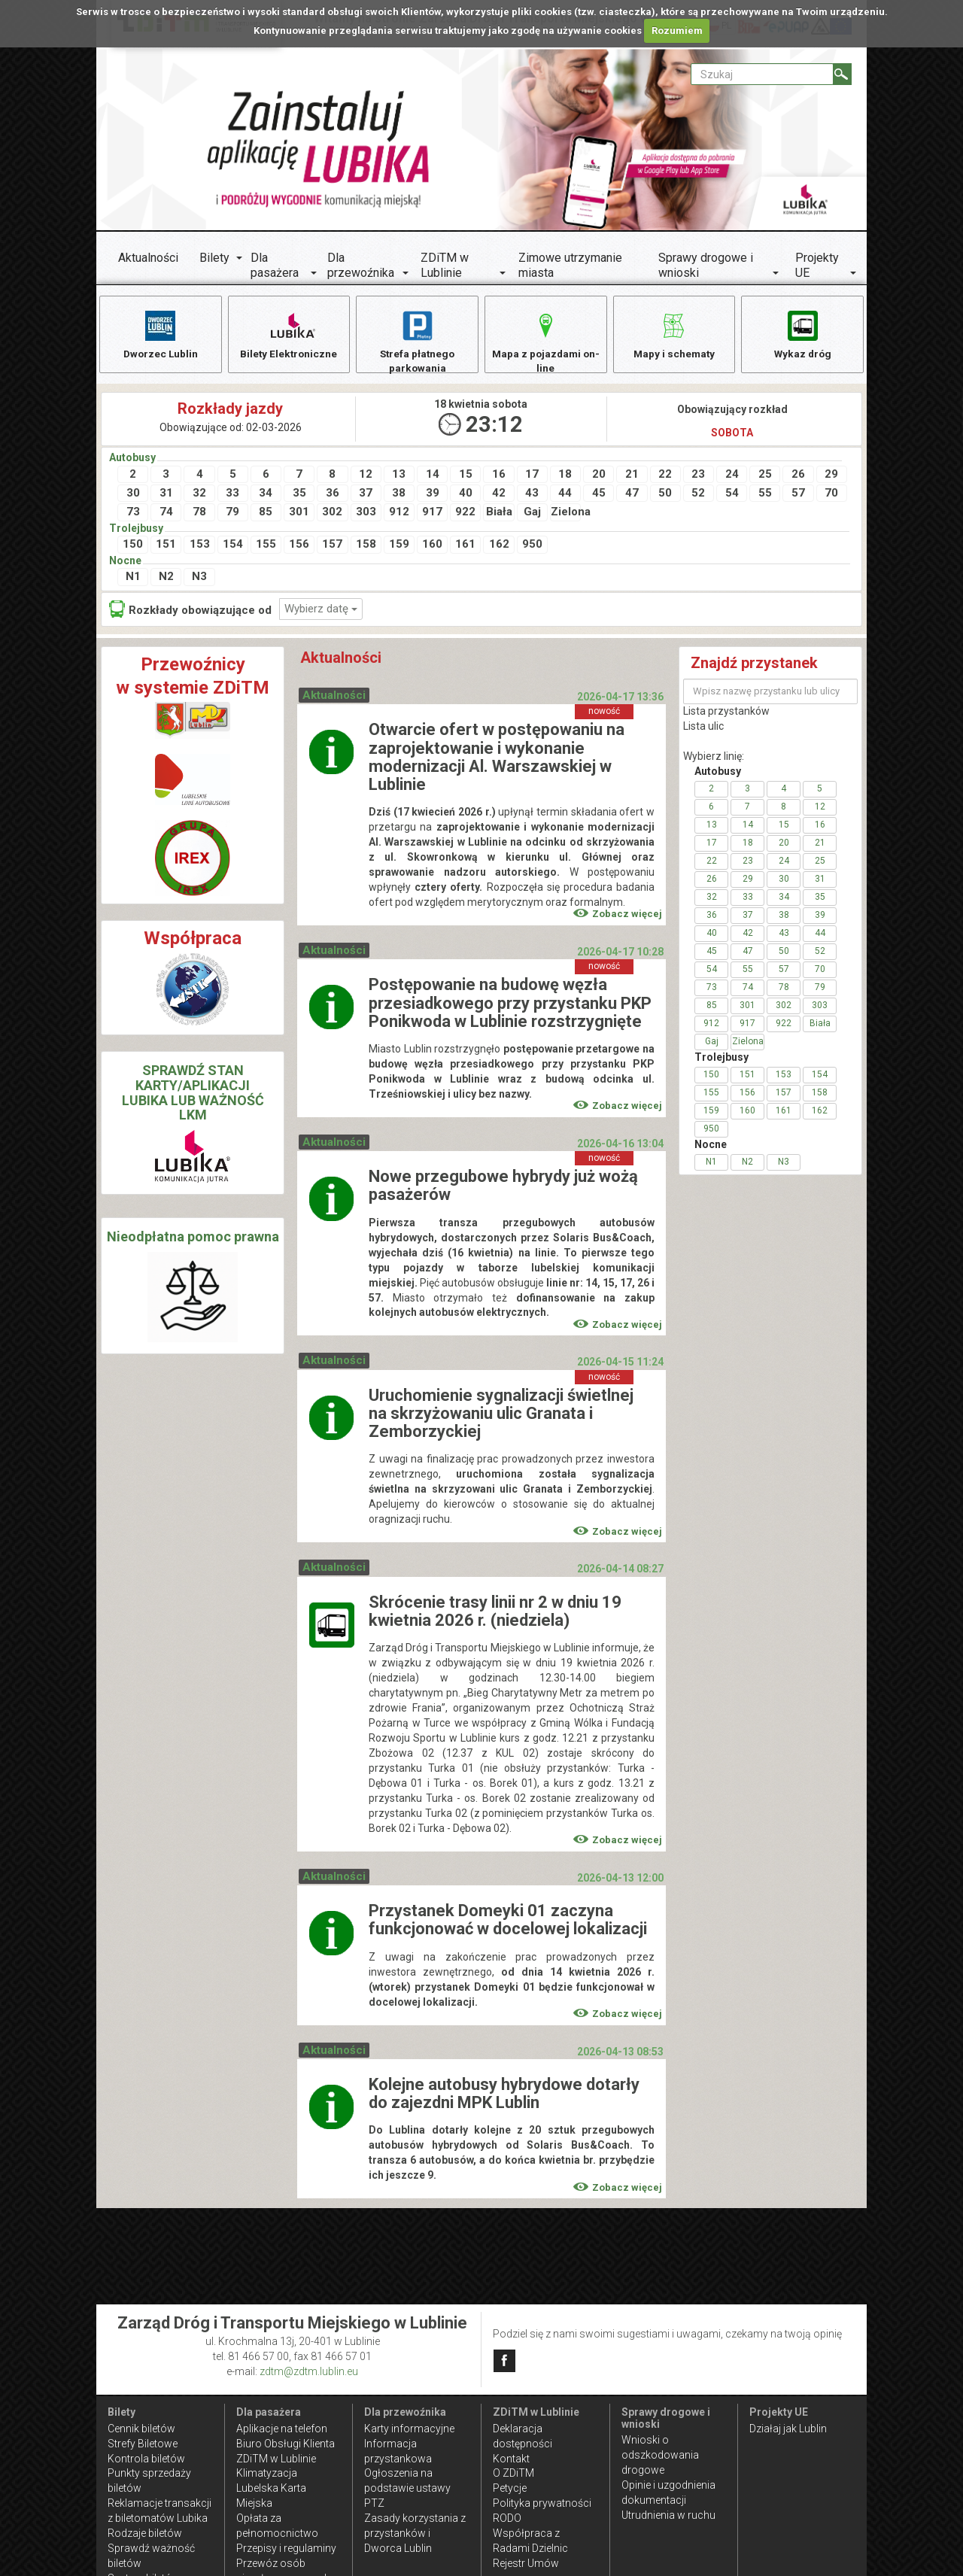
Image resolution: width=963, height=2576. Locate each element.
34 (265, 496)
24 (732, 476)
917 (432, 514)
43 (532, 496)
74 (166, 514)
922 (465, 514)
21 (632, 476)
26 (798, 476)
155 (266, 547)
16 (499, 476)
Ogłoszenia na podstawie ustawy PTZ (407, 2488)
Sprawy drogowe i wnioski (705, 265)
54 (732, 496)
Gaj (532, 514)
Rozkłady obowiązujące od (190, 611)
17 (532, 476)
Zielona (566, 514)
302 (332, 514)
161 (465, 547)
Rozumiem (677, 30)
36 (332, 496)
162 (499, 547)
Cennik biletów (141, 2429)
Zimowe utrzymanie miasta (570, 265)
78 (199, 514)
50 (665, 496)
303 (366, 514)
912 (399, 514)
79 (232, 514)
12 (365, 476)
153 (200, 547)
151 (166, 547)
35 (299, 496)
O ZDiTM (513, 2473)
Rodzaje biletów (145, 2533)
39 (432, 496)
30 (133, 496)
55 (765, 496)
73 (133, 514)
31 (166, 496)
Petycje (510, 2488)
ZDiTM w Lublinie (445, 265)
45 (599, 496)
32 (199, 496)
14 (432, 476)
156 (299, 547)
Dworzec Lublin (160, 334)
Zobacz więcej (617, 916)
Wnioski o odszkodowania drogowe (660, 2455)
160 (432, 547)
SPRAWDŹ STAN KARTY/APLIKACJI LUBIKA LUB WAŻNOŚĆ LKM (193, 1095)
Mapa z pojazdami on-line (545, 341)
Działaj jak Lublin (788, 2429)
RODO (507, 2518)
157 (332, 547)
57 (798, 496)
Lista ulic (703, 729)
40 (465, 496)
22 (665, 476)
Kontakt (511, 2459)
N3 (199, 579)
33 (232, 496)
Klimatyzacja (266, 2473)
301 (299, 514)
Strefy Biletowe (143, 2444)
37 (365, 496)
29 (831, 476)
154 (233, 547)
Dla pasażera (275, 265)
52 (698, 496)
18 (565, 476)
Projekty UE (817, 265)
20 (599, 476)
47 (632, 496)
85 (265, 514)
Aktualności (148, 258)
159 (399, 547)
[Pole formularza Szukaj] (762, 74)
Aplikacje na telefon (281, 2429)
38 (399, 496)
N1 (133, 579)
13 (399, 476)
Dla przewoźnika (360, 265)
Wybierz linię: (713, 759)
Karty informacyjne (409, 2429)
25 (765, 476)
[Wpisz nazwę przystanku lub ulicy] (770, 694)
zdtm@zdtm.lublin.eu (309, 2371)
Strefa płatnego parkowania (417, 341)
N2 (166, 579)
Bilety (214, 258)
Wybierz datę (320, 611)
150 (133, 547)
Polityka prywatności (542, 2503)
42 (499, 496)
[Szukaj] (842, 74)
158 (366, 547)
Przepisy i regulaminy (286, 2548)
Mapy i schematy (673, 334)
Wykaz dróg (802, 334)
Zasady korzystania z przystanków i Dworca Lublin (415, 2533)
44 (565, 496)
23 (698, 476)
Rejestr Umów (526, 2563)
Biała (499, 514)
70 (831, 496)
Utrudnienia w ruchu (668, 2515)
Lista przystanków (726, 714)
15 (465, 476)
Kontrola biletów (146, 2459)
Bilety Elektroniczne (289, 334)
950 (532, 547)
